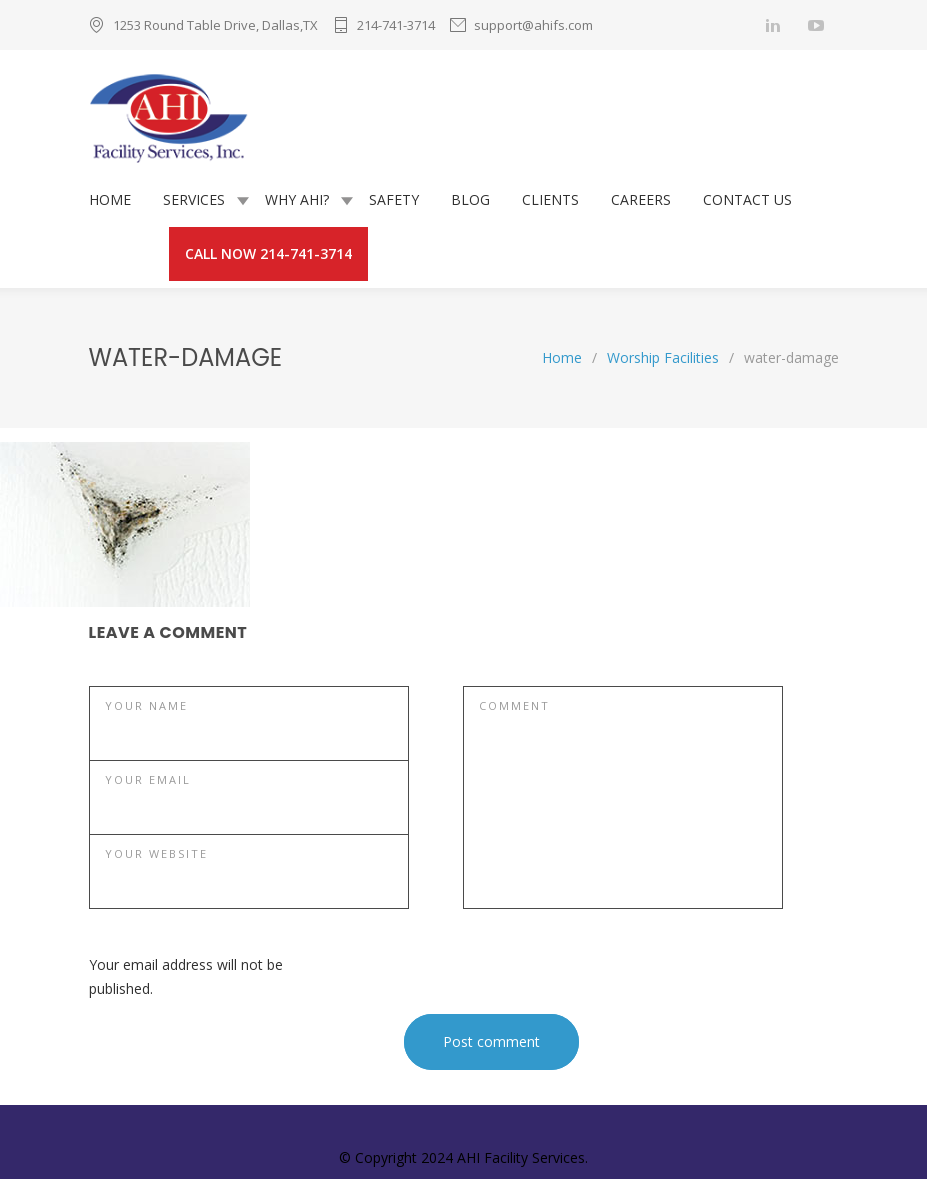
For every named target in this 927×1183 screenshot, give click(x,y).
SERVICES (194, 199)
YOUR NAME (146, 705)
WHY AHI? (297, 199)
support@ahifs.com (533, 25)
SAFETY (394, 199)
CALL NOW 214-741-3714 (268, 253)
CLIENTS (550, 199)
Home (562, 357)
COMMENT (514, 705)
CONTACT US (747, 199)
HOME (110, 199)
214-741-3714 (396, 25)
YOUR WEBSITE (156, 853)
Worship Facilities (663, 357)
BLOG (470, 199)
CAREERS (641, 199)
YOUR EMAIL (148, 779)
